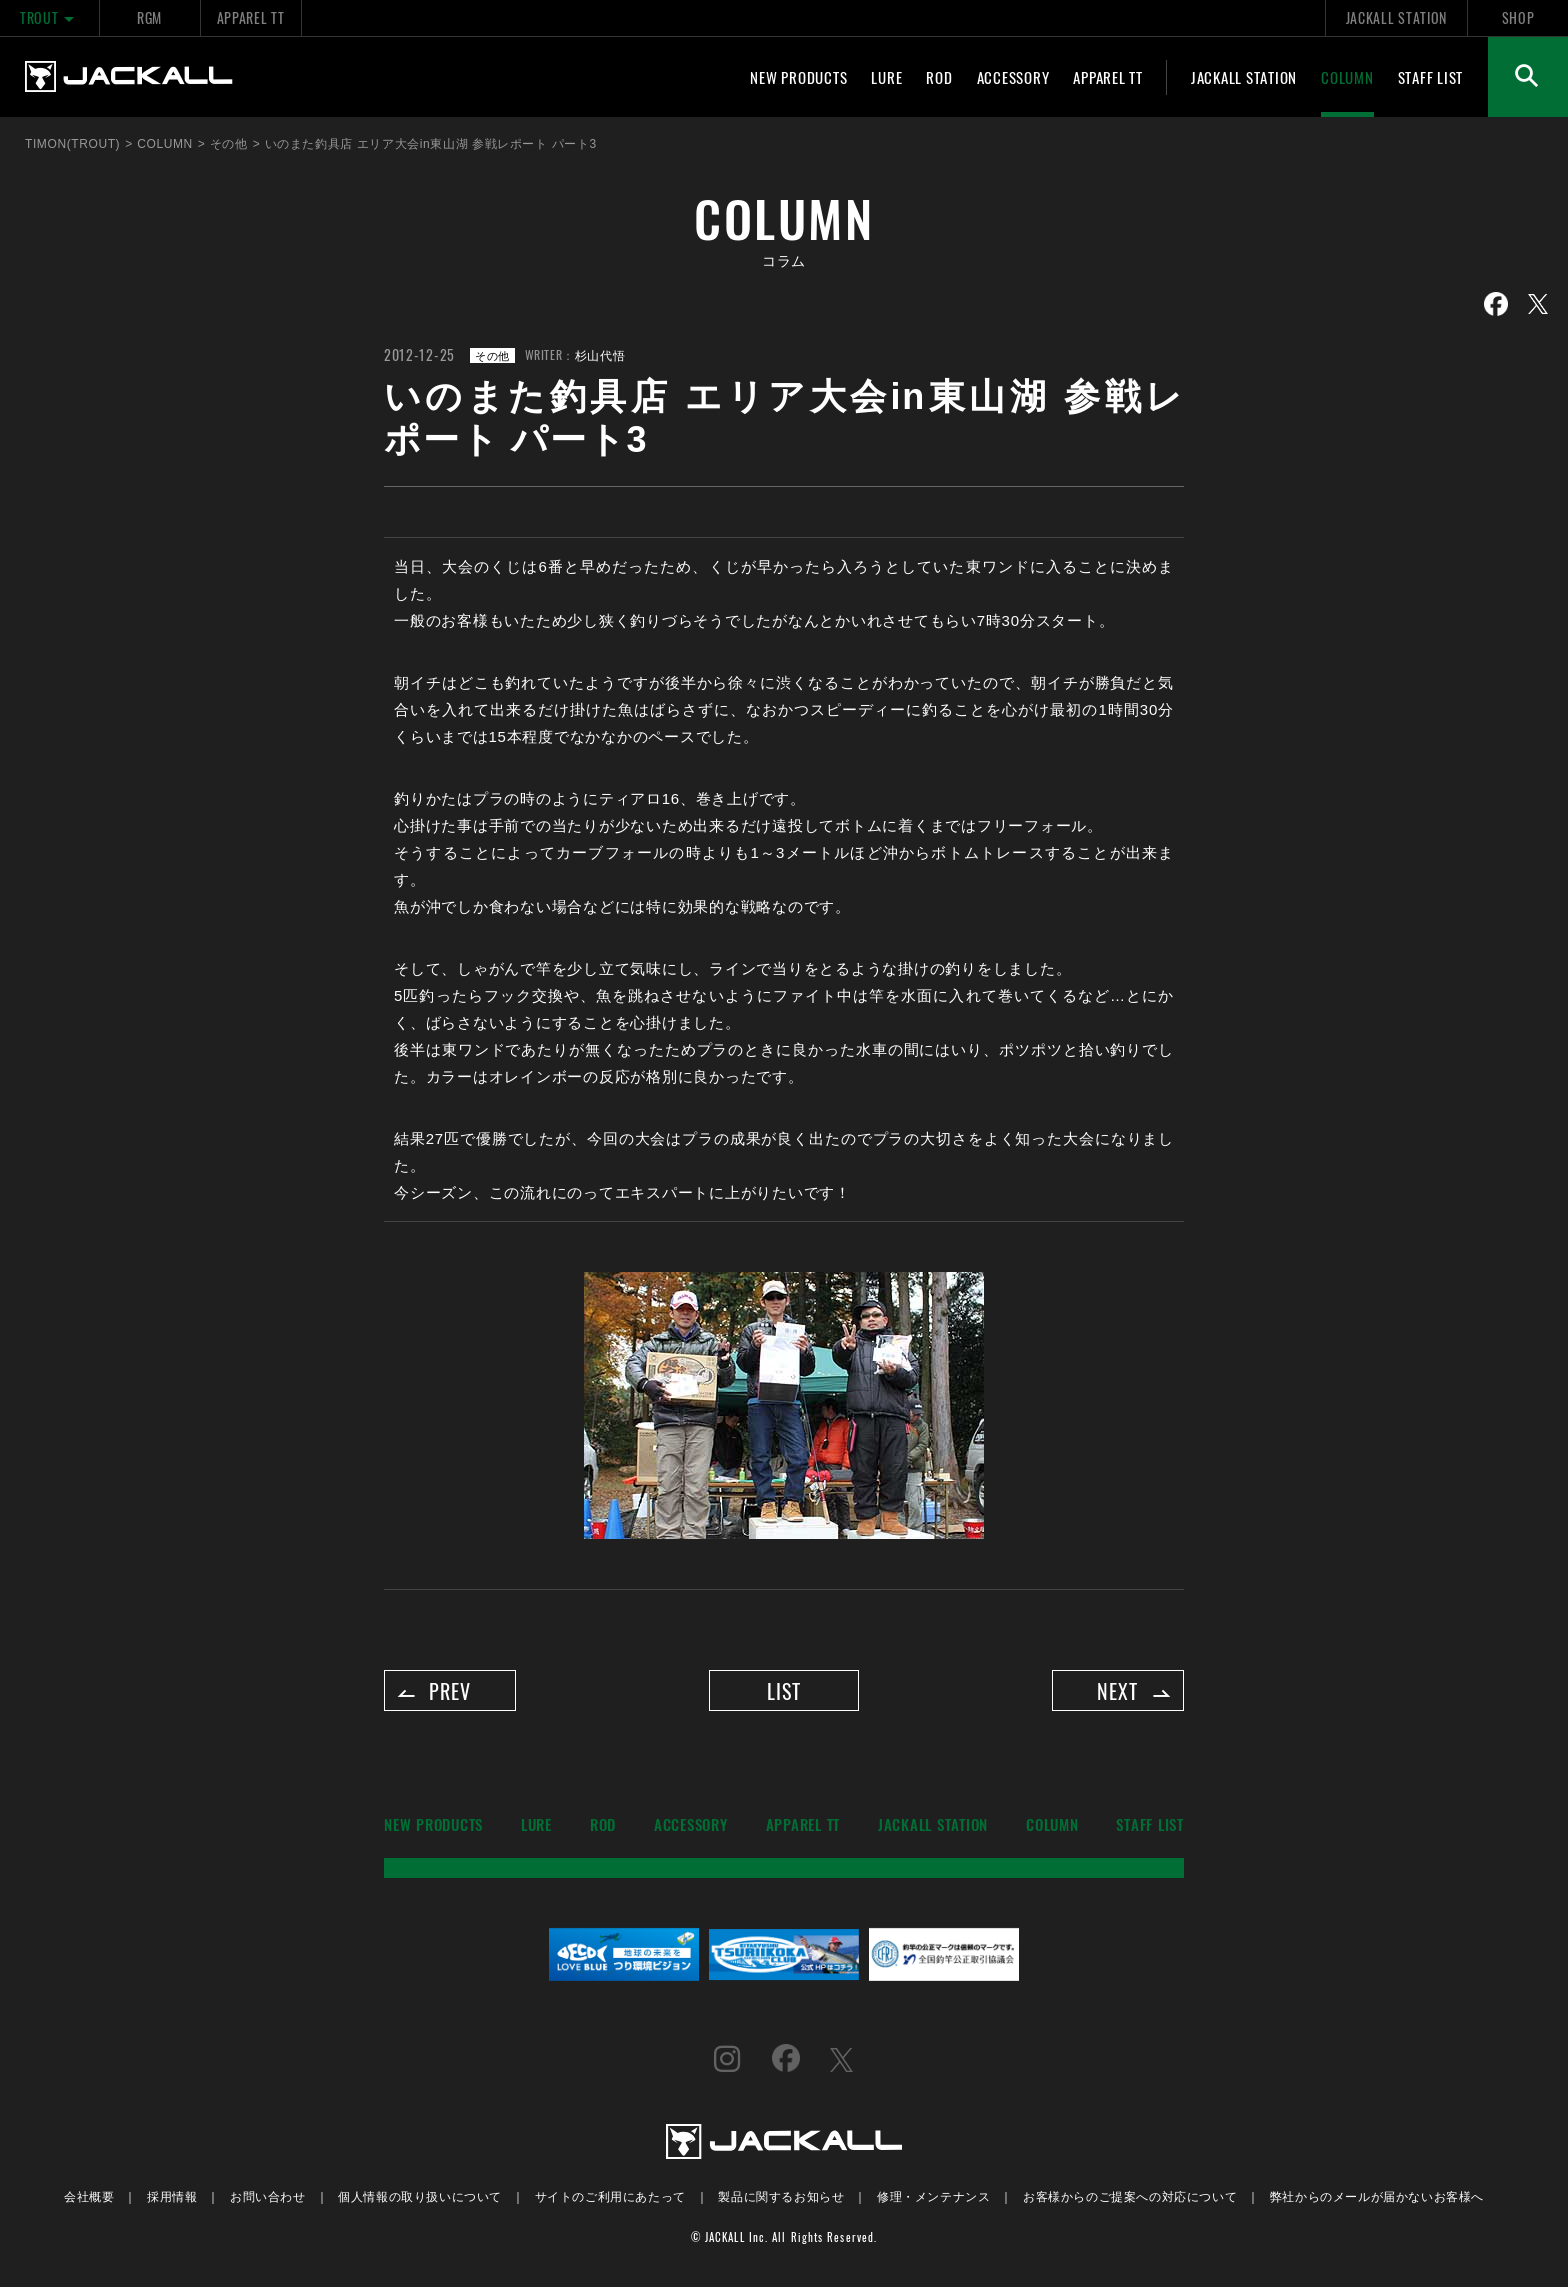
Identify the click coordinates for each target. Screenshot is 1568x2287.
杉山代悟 (600, 354)
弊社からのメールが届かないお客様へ (1377, 2199)
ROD (939, 77)
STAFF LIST (1431, 77)
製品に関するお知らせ (781, 2199)
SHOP (1518, 17)
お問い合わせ (268, 2199)
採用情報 (172, 2199)
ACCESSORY (1013, 77)
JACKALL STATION (1396, 17)
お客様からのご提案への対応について (1130, 2199)
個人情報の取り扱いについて (420, 2199)
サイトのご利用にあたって (610, 2199)
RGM (149, 17)
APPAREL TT (251, 17)
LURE (886, 77)
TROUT (49, 17)
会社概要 (89, 2199)
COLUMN (1347, 77)
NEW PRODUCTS (798, 77)
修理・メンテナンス (933, 2199)
